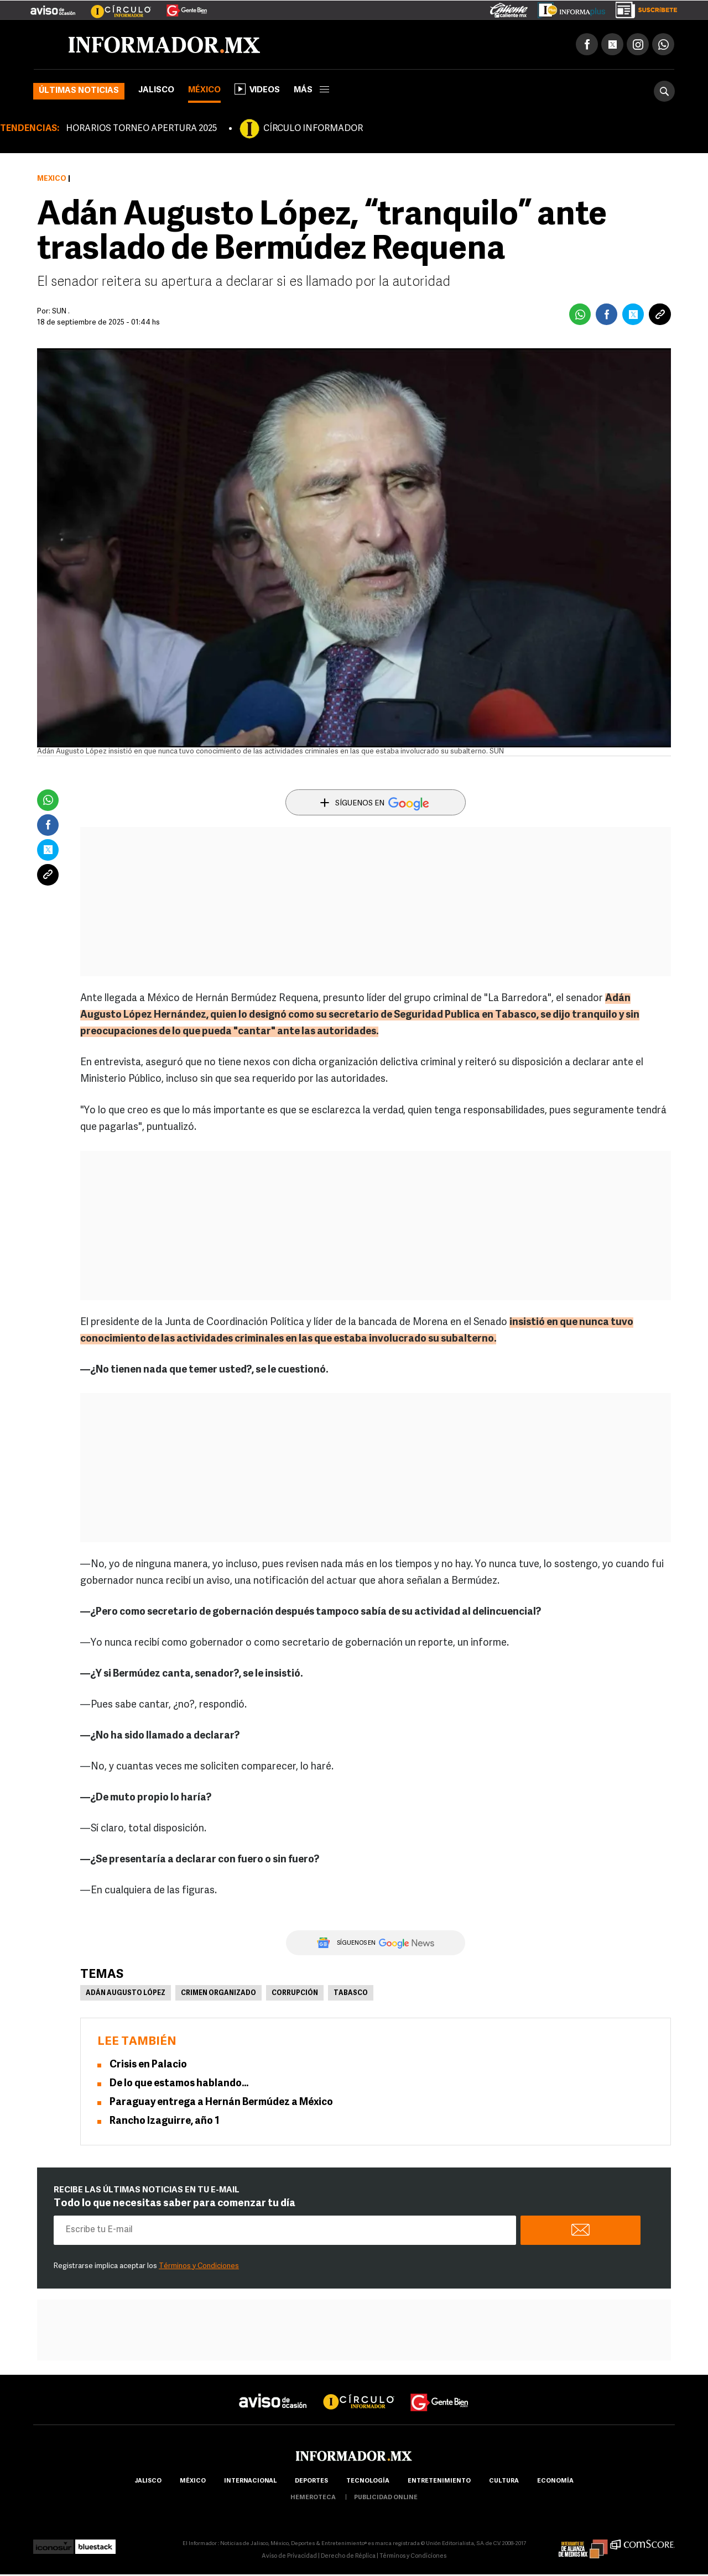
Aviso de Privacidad (289, 2556)
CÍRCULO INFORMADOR (313, 128)
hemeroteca (313, 2498)
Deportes (311, 2481)
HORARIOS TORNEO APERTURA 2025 (141, 128)
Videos (257, 89)
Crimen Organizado (218, 1993)
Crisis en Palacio (148, 2065)
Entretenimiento (439, 2481)
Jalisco (156, 90)
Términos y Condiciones (199, 2266)
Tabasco (351, 1993)
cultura (504, 2481)
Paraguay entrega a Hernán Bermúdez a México (221, 2102)
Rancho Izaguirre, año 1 (165, 2121)
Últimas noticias (79, 91)
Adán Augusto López (125, 1993)
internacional (250, 2481)
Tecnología (367, 2481)
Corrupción (295, 1993)
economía (555, 2481)
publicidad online (386, 2498)
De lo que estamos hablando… (179, 2083)
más (311, 90)
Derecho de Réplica (348, 2556)
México (204, 90)
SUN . (61, 311)
